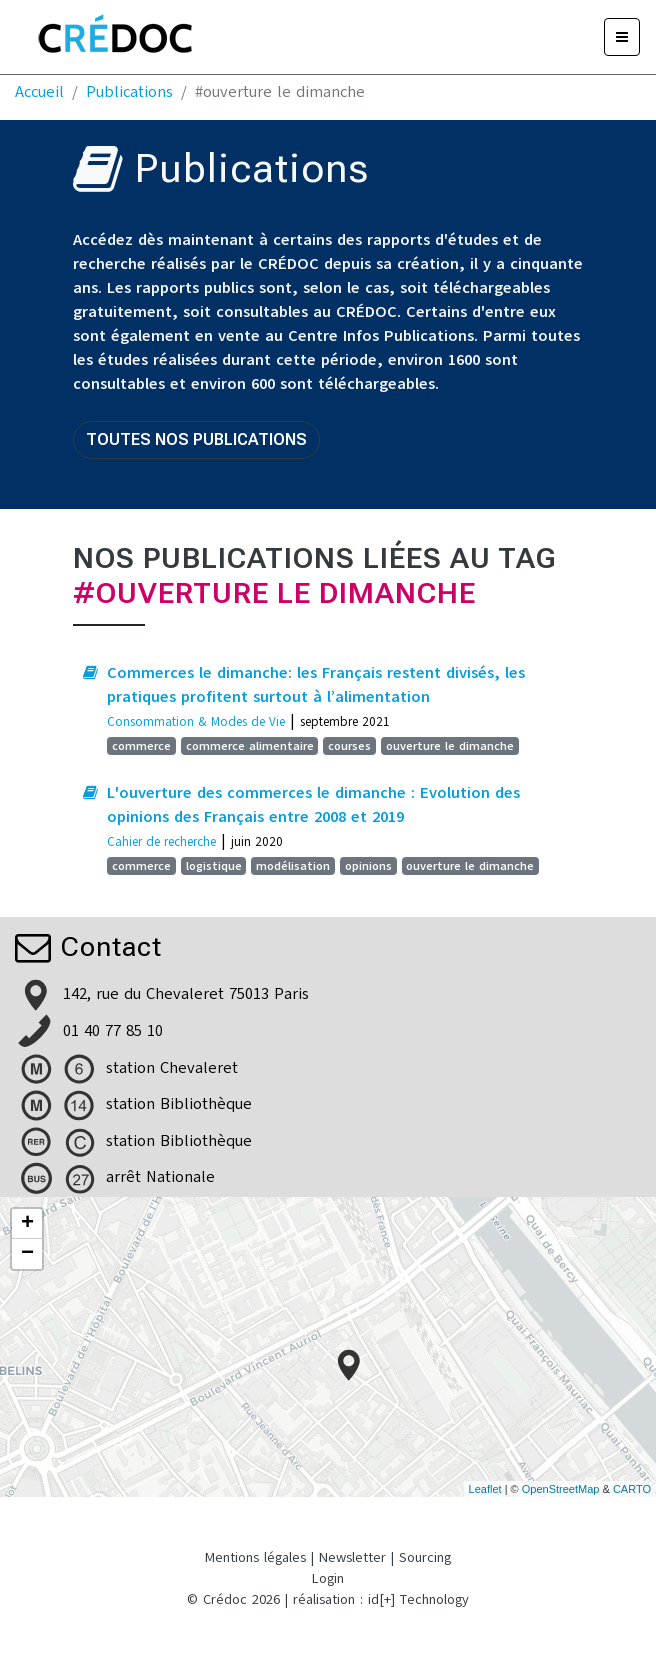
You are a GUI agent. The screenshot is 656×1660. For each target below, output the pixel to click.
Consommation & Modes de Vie (196, 721)
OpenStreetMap (561, 1489)
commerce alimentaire (250, 746)
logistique (214, 866)
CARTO (632, 1489)
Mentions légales (255, 1557)
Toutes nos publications (196, 439)
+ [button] (27, 1224)
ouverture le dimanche (450, 746)
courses (349, 746)
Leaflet (485, 1489)
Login (328, 1578)
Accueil (39, 92)
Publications (129, 92)
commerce (141, 746)
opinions (368, 866)
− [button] (27, 1254)
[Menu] (622, 37)
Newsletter (352, 1557)
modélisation (293, 866)
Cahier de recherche (161, 841)
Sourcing (425, 1557)
